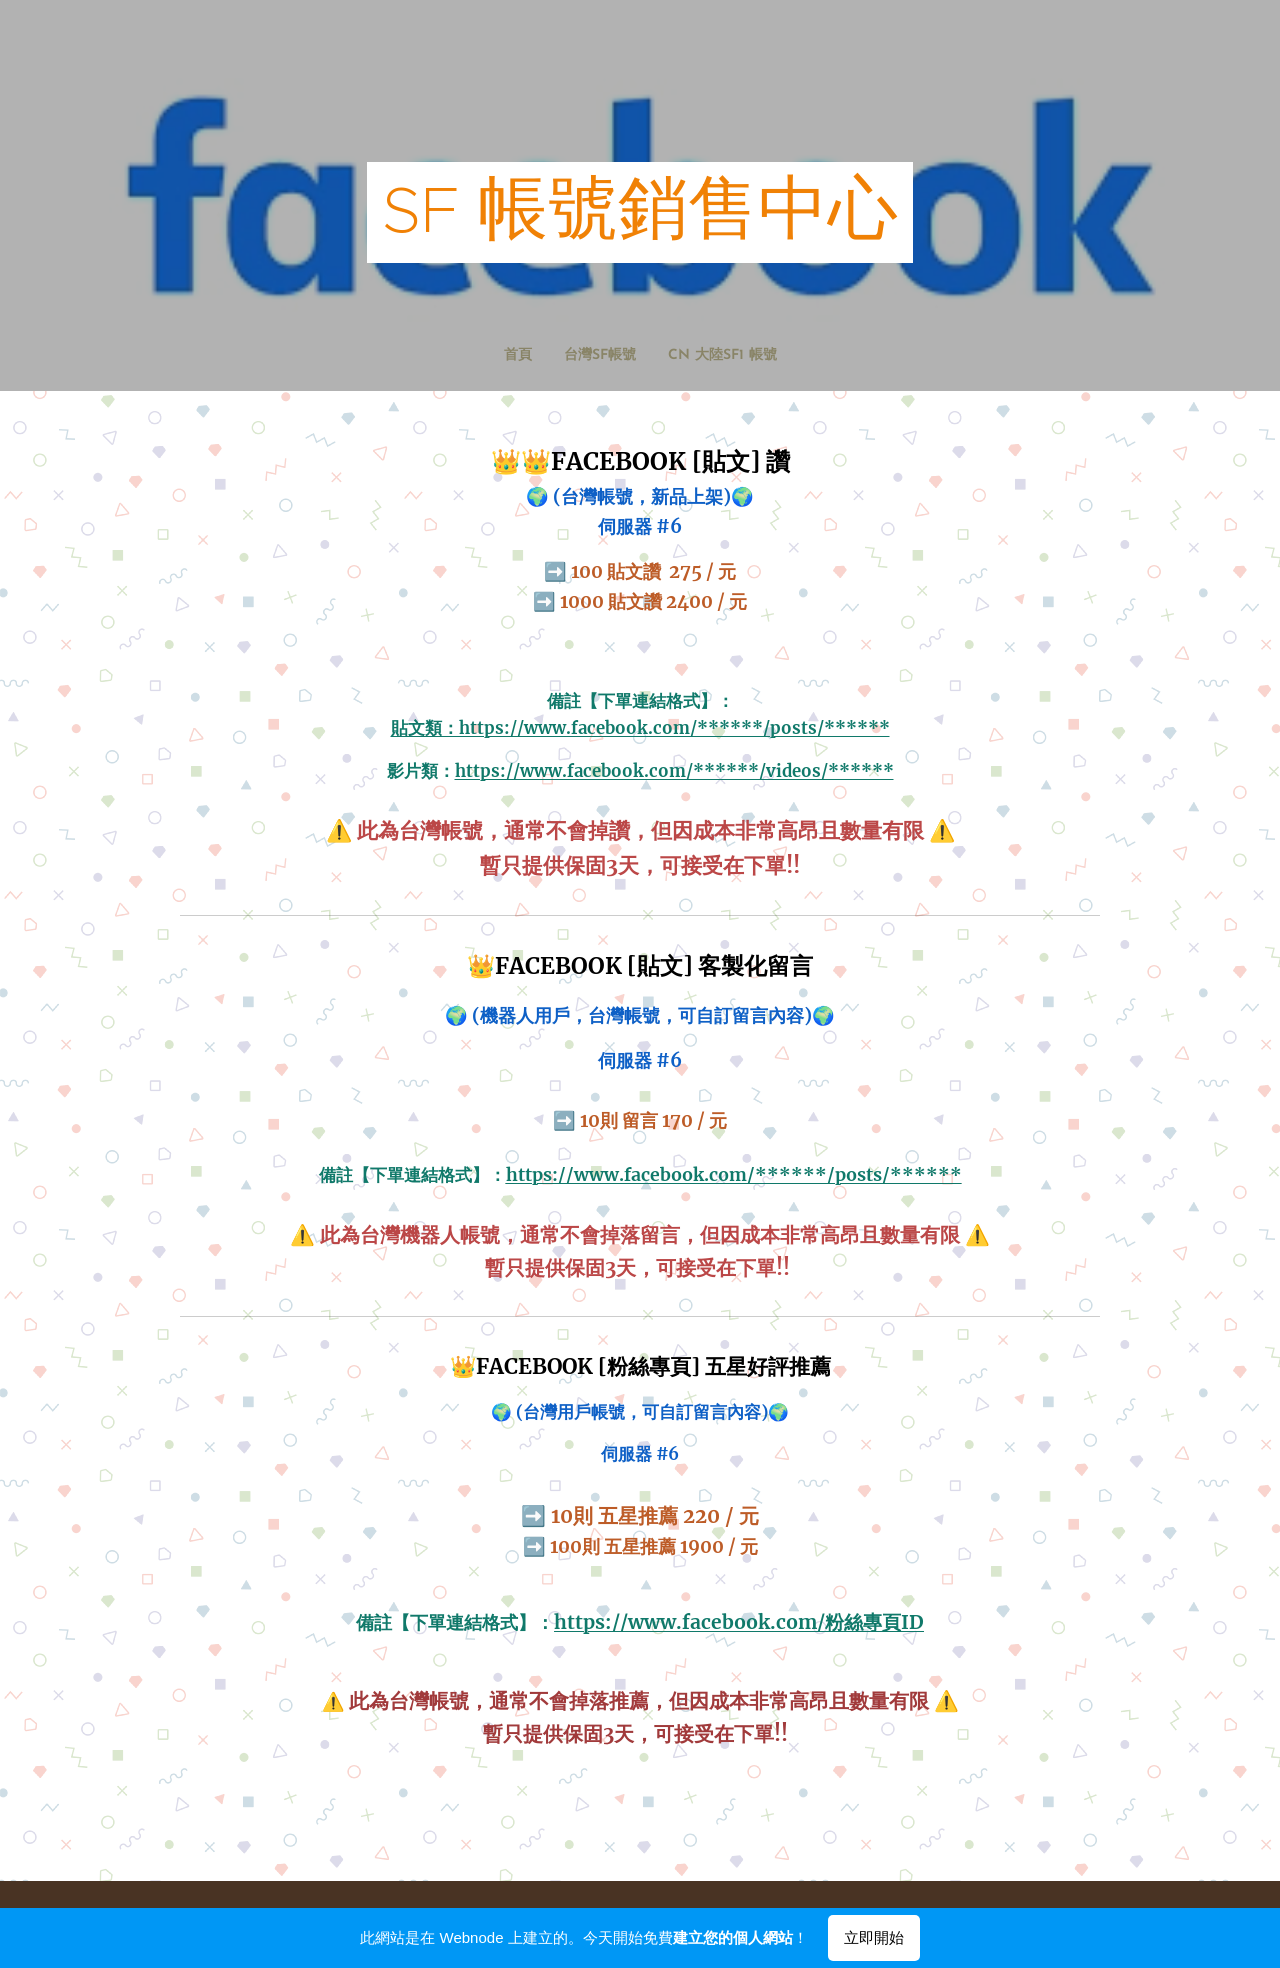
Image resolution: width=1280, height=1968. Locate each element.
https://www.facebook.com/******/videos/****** (674, 770)
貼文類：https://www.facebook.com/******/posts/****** (640, 728)
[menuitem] (616, 356)
